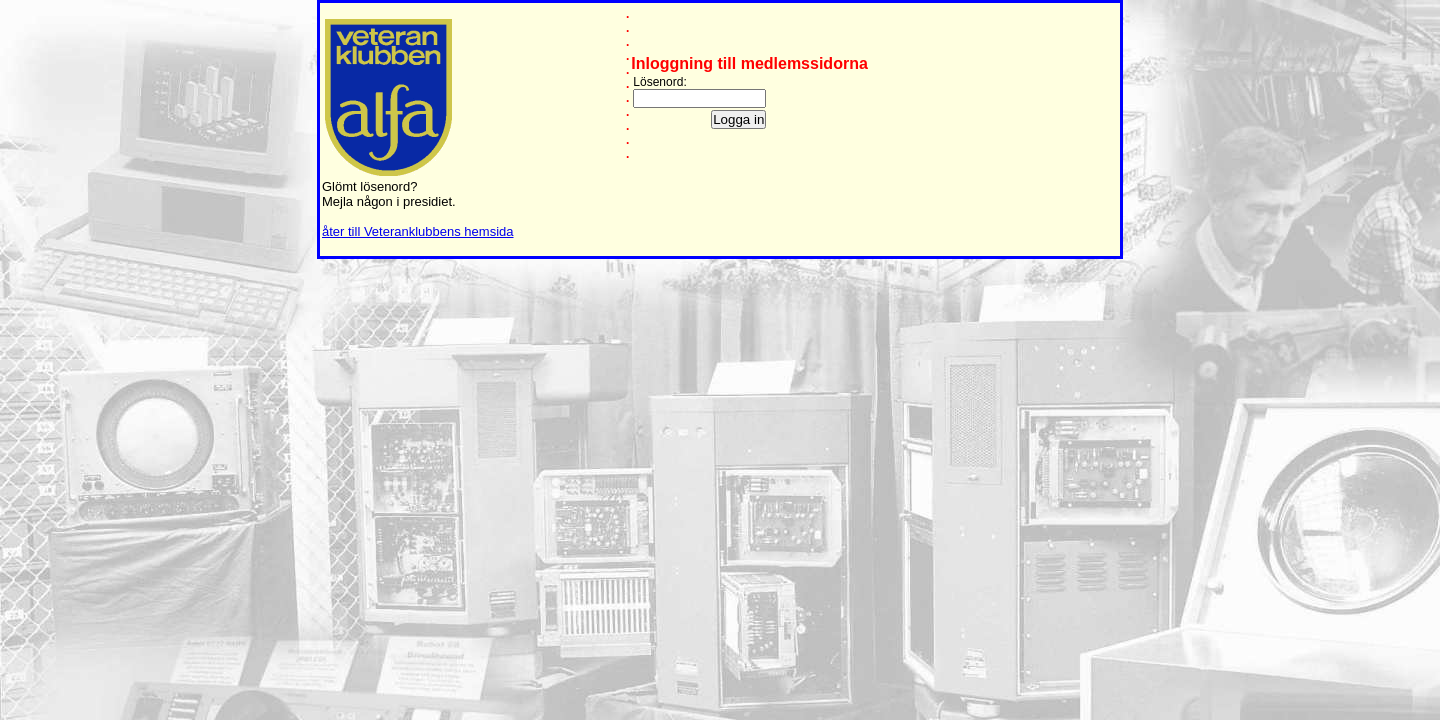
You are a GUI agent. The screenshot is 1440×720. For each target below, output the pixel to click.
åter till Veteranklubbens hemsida (418, 231)
